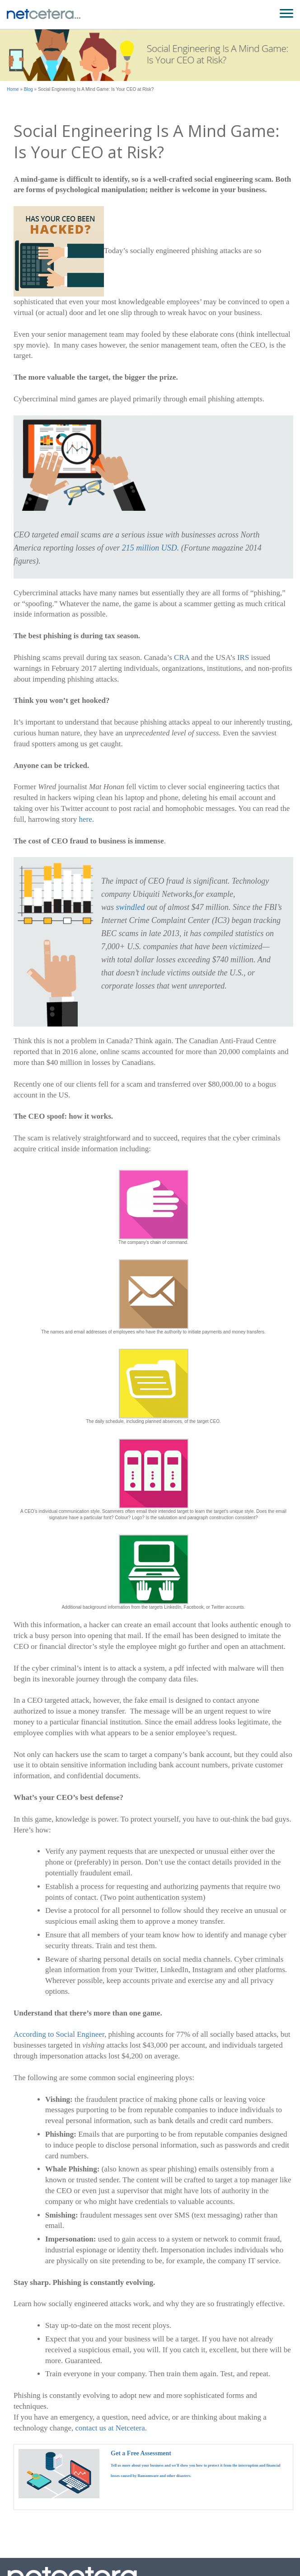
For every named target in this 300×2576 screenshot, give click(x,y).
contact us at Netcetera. (111, 2428)
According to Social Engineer (59, 2034)
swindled (130, 907)
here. (86, 819)
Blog (28, 89)
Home (13, 89)
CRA (181, 657)
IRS (243, 657)
